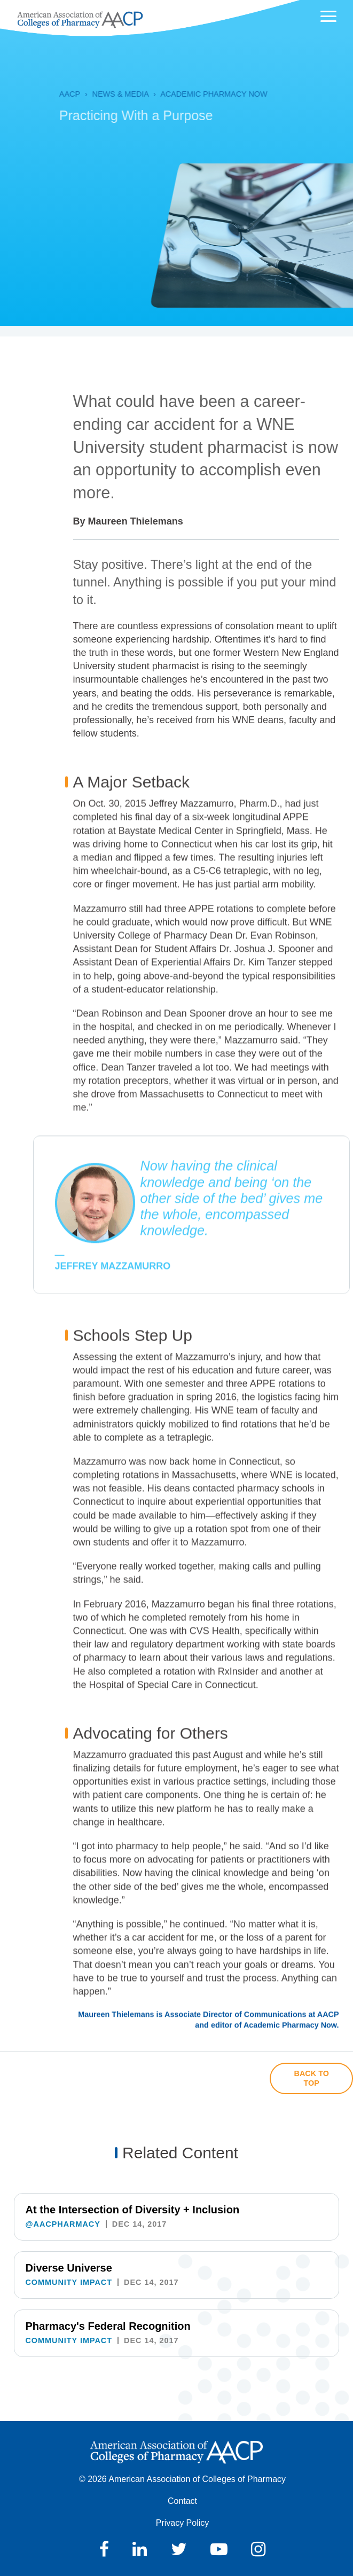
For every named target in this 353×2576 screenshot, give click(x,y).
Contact (182, 2500)
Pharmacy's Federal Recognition (107, 2326)
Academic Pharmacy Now (189, 94)
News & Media (96, 94)
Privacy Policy (182, 2522)
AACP (45, 94)
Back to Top (311, 2078)
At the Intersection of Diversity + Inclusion (132, 2209)
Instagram (258, 2549)
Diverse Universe (68, 2268)
